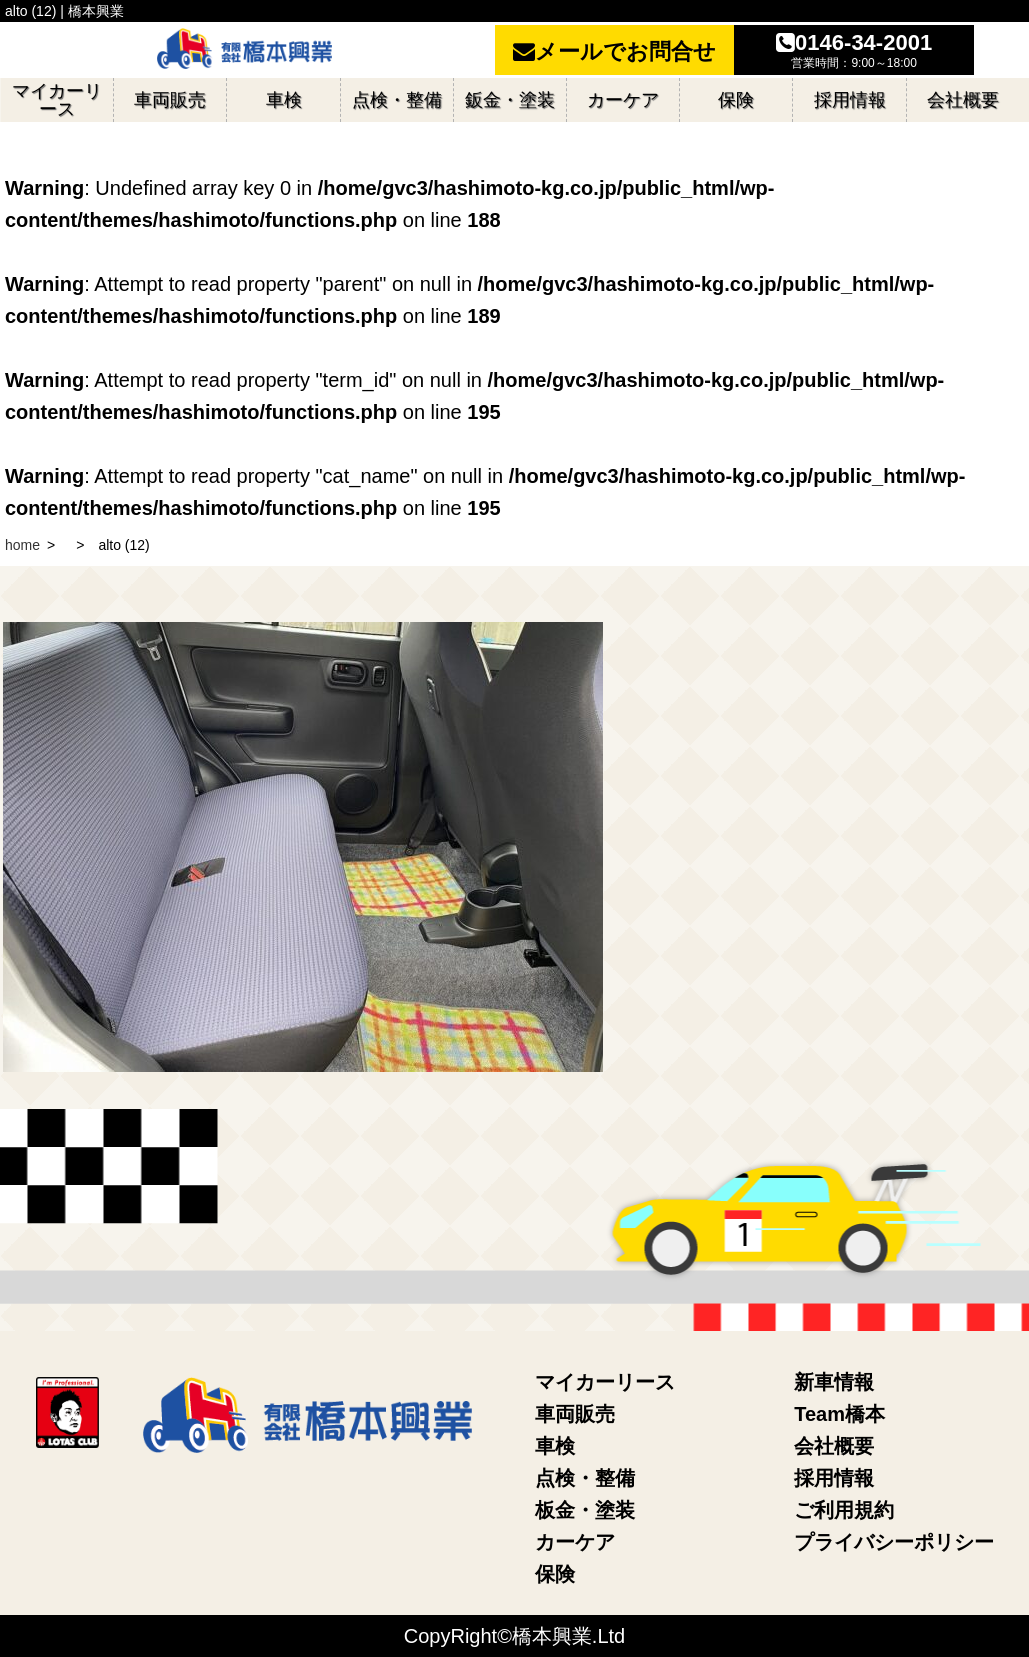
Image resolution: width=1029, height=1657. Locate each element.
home (22, 545)
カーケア (575, 1542)
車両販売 (575, 1414)
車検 (555, 1446)
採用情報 (834, 1478)
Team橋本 (839, 1414)
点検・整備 (585, 1478)
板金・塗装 (585, 1510)
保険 (555, 1574)
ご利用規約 (844, 1510)
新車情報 (834, 1382)
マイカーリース (605, 1382)
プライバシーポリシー (894, 1542)
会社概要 (834, 1446)
